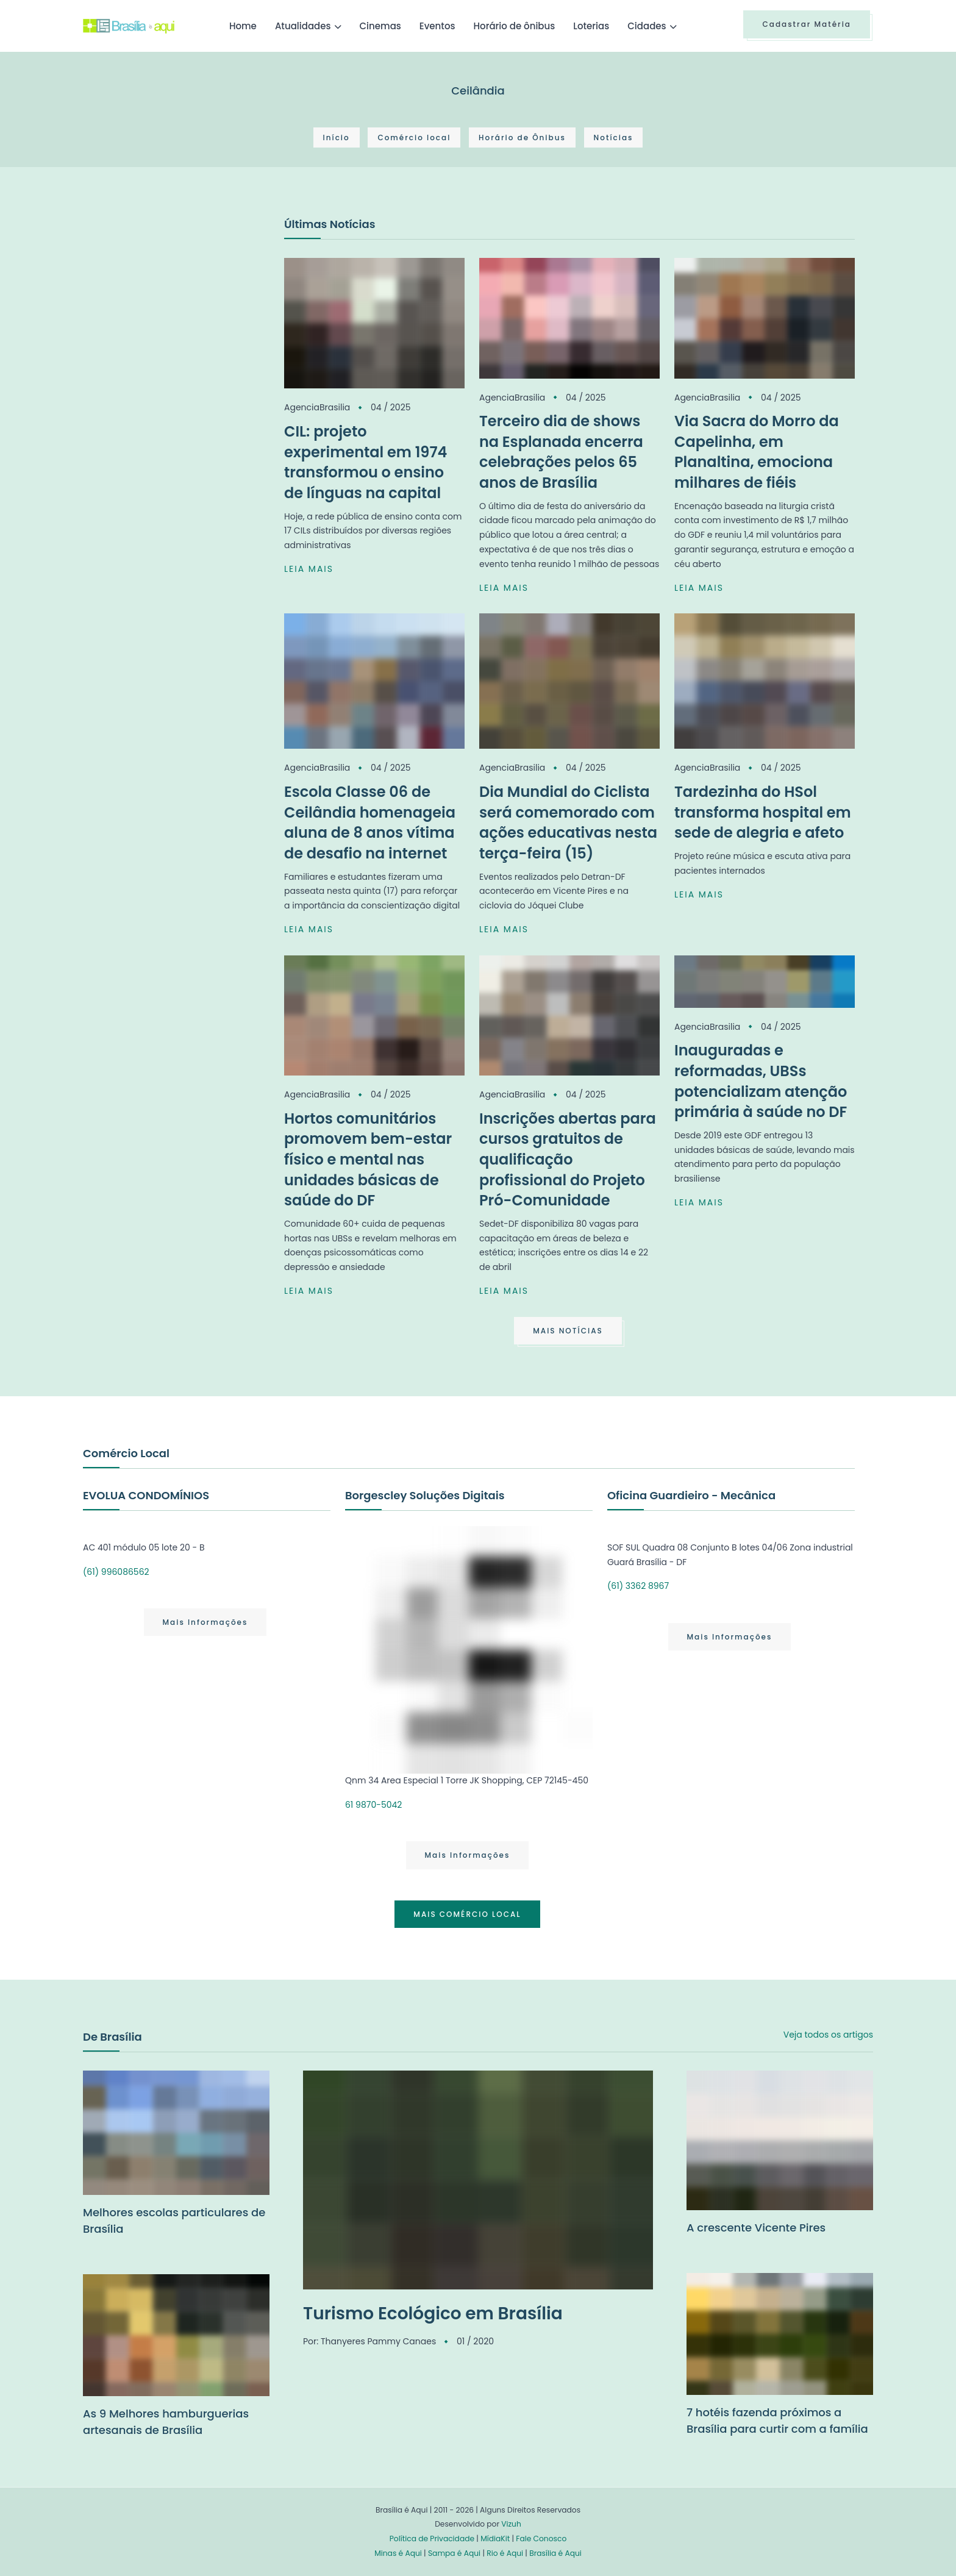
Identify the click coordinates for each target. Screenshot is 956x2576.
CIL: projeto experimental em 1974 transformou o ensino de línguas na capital (365, 462)
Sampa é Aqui (454, 2553)
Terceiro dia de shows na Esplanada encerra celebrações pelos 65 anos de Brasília (561, 452)
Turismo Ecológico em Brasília (433, 2313)
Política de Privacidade (432, 2538)
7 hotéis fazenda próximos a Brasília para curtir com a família (777, 2420)
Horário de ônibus (514, 26)
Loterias (591, 26)
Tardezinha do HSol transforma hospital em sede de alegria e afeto (762, 812)
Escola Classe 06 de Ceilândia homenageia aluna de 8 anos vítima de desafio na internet (369, 822)
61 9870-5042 (373, 1805)
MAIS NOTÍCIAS (568, 1330)
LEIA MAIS (309, 569)
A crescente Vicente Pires (756, 2227)
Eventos (437, 26)
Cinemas (380, 26)
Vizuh (511, 2524)
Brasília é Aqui (555, 2553)
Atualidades (303, 26)
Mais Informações (205, 1622)
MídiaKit (495, 2538)
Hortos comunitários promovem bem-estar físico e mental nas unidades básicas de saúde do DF (368, 1159)
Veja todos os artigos (828, 2034)
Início (336, 137)
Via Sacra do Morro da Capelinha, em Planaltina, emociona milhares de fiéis (756, 452)
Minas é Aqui (398, 2553)
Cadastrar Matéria (806, 24)
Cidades (646, 26)
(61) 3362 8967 (638, 1586)
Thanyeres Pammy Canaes (378, 2341)
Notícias (613, 137)
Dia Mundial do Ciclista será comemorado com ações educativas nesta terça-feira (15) (568, 822)
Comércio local (414, 137)
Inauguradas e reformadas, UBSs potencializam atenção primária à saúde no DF (760, 1081)
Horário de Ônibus (522, 137)
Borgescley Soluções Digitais (425, 1495)
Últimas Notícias (329, 224)
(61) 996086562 (116, 1572)
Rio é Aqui (505, 2553)
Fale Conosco (541, 2538)
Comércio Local (126, 1453)
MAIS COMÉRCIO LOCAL (467, 1914)
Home (243, 26)
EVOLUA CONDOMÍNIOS (146, 1495)
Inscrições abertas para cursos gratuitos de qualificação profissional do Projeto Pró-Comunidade (567, 1159)
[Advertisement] (174, 306)
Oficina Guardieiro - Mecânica (691, 1495)
